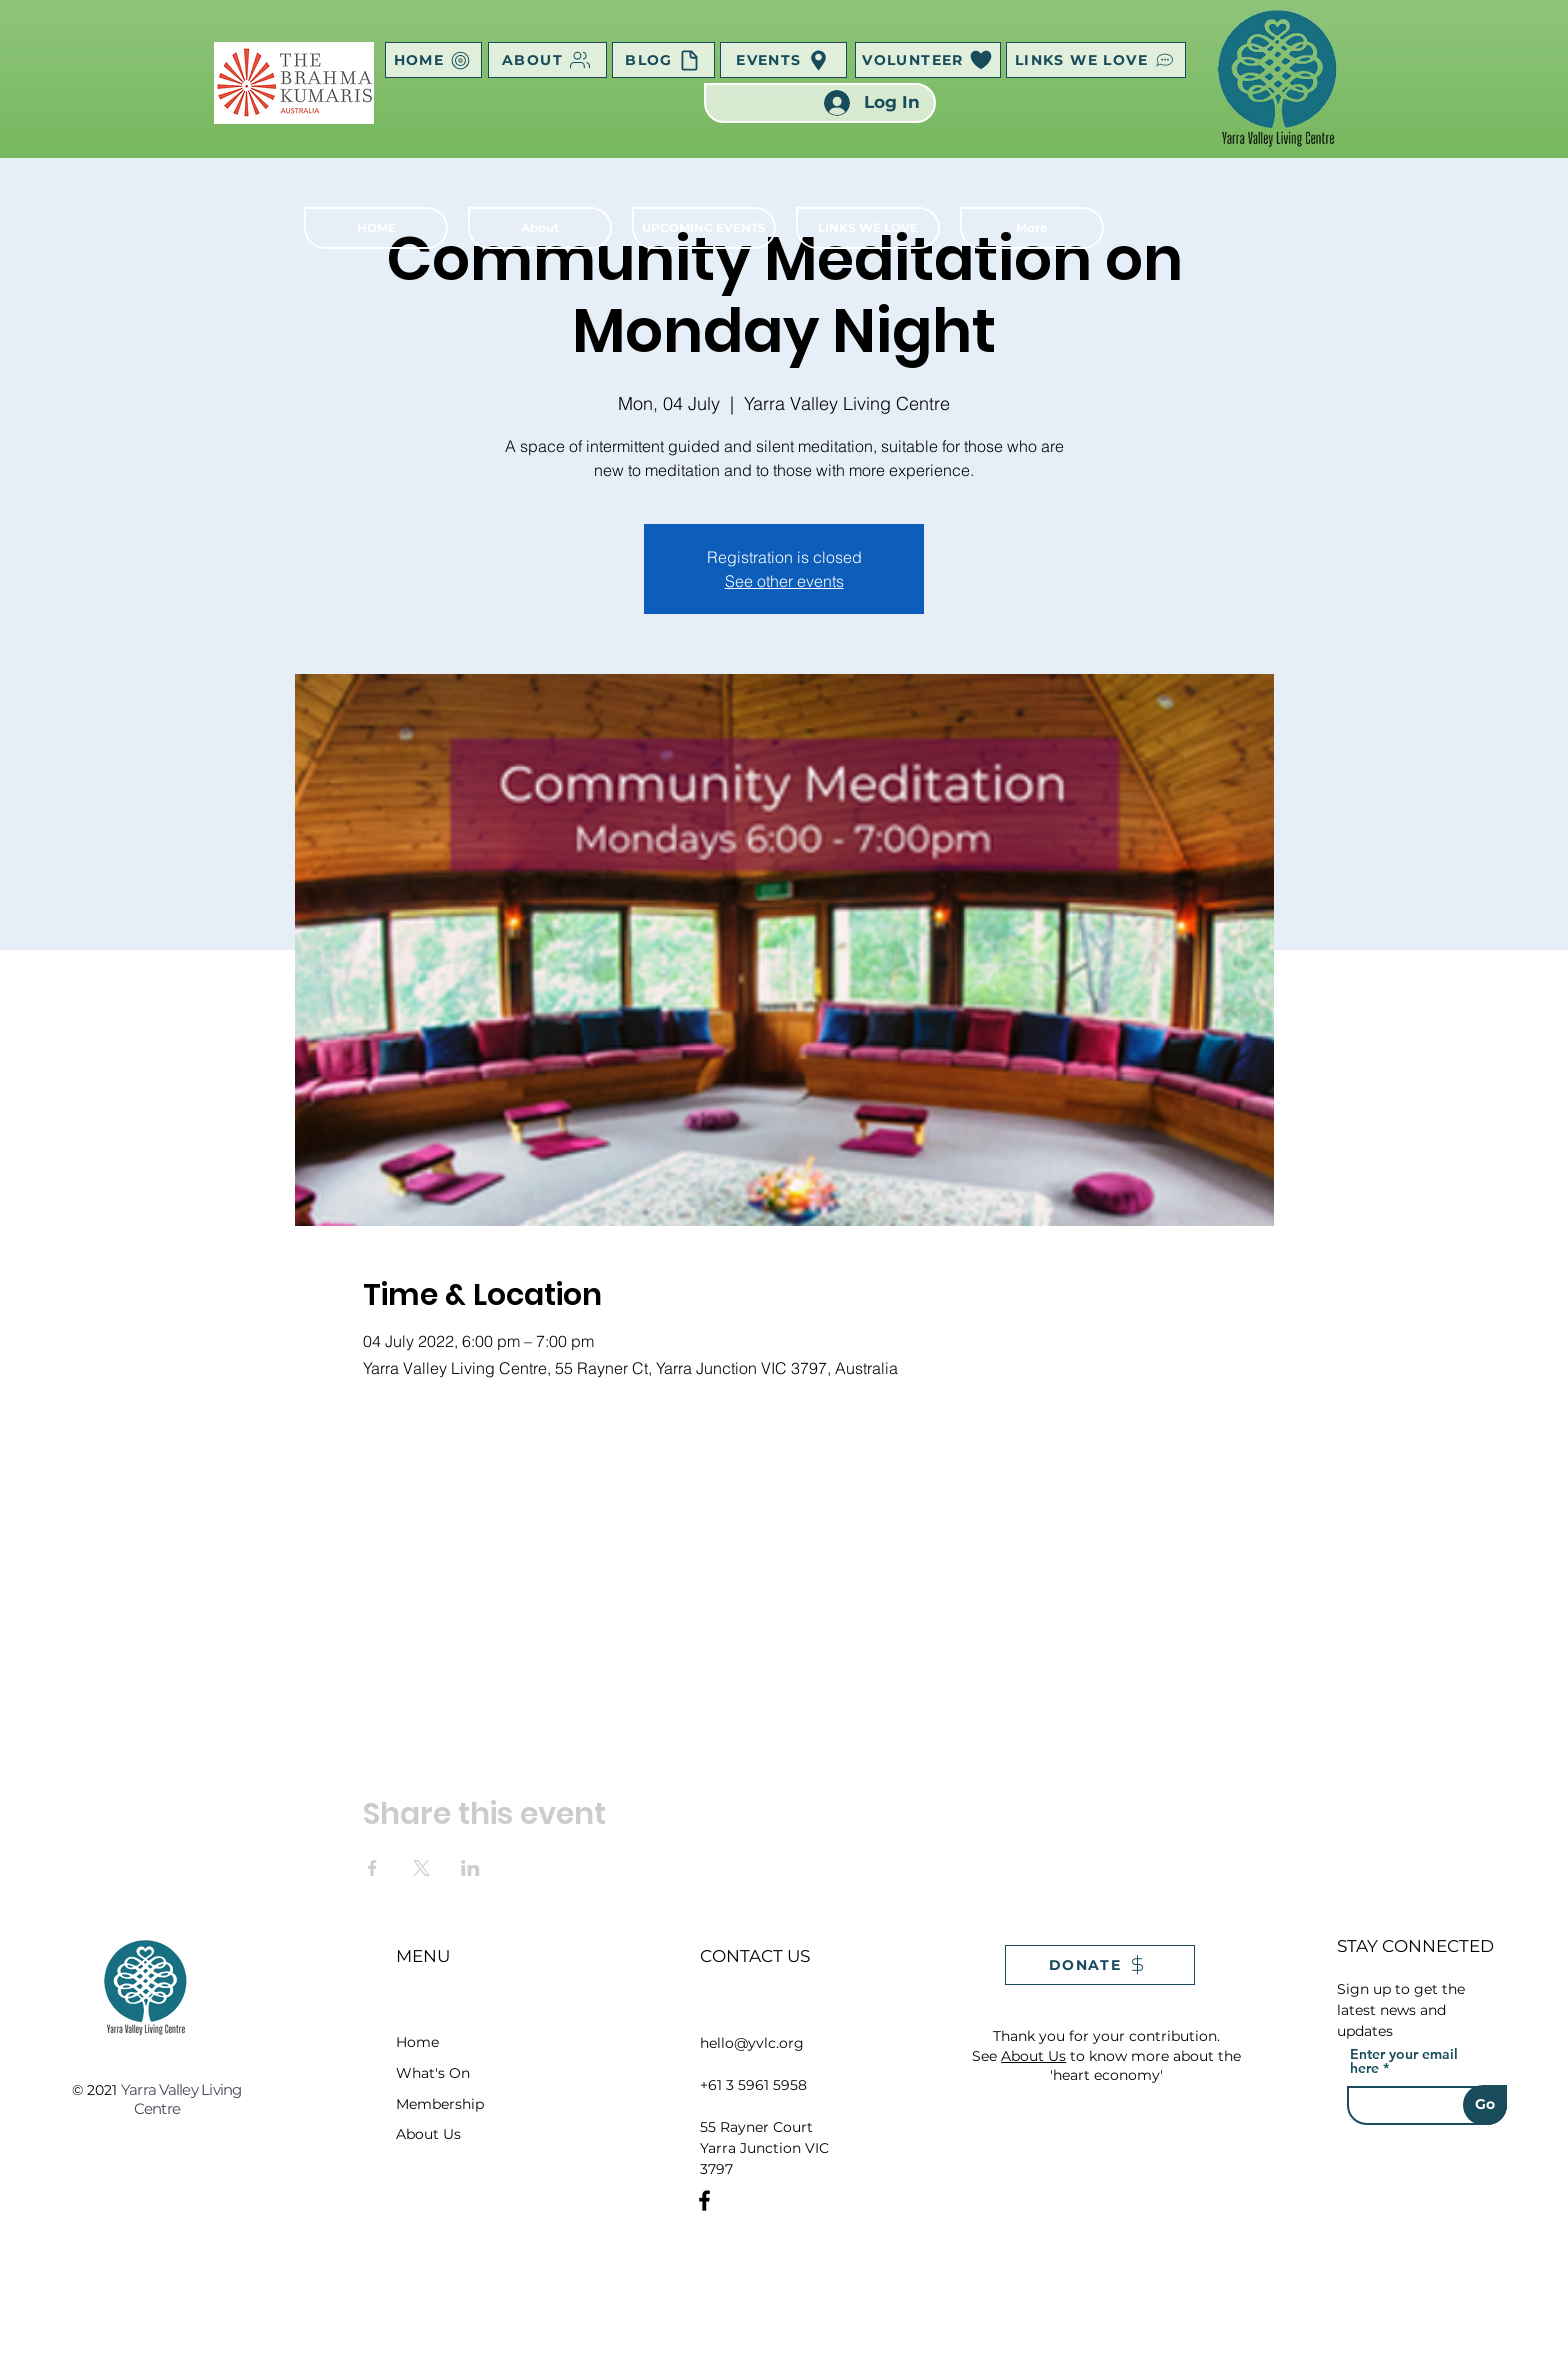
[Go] (1485, 2105)
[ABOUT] (547, 60)
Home (417, 2042)
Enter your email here (1404, 2061)
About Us (428, 2134)
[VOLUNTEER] (928, 60)
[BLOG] (663, 60)
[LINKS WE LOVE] (1096, 60)
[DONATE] (1100, 1965)
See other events (784, 581)
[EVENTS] (783, 60)
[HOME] (433, 60)
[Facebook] (704, 2200)
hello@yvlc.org (752, 2043)
